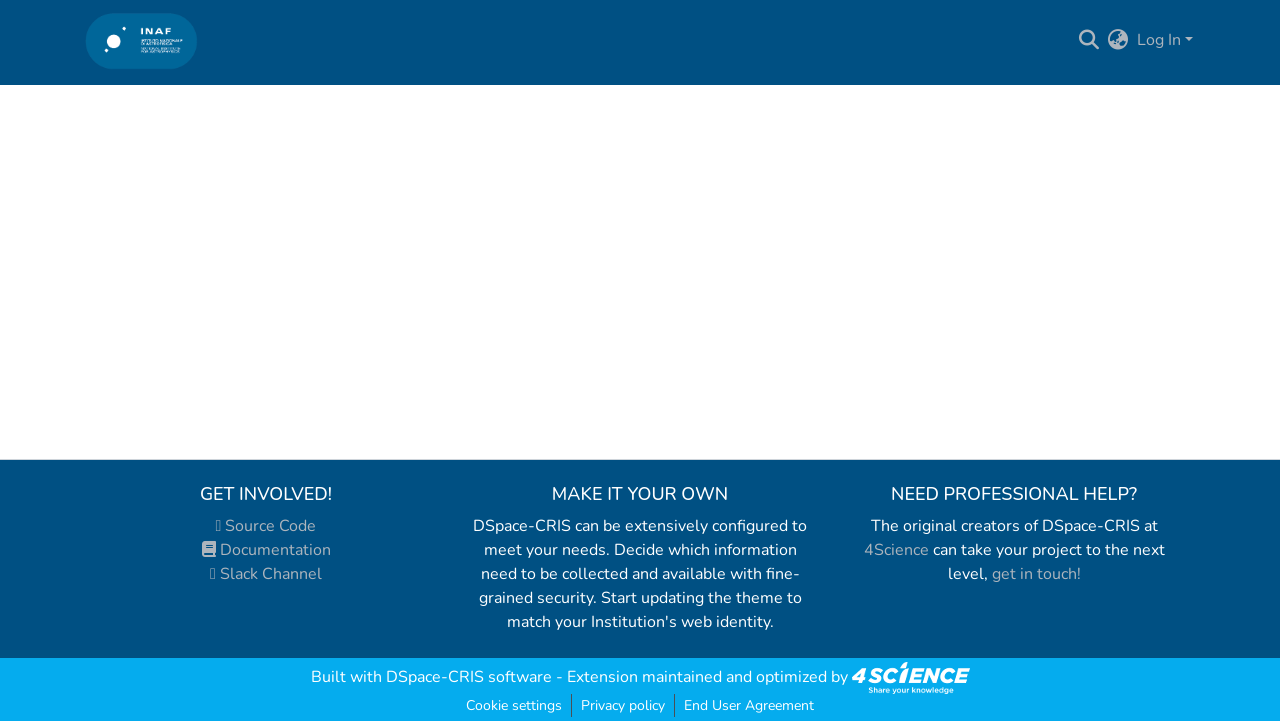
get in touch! (1036, 574)
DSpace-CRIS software (469, 677)
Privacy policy (623, 705)
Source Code (266, 526)
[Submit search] (1089, 40)
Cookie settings (514, 705)
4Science (896, 550)
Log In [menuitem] (1159, 40)
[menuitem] (1118, 40)
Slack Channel (266, 574)
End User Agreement (749, 705)
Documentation (266, 550)
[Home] (141, 40)
